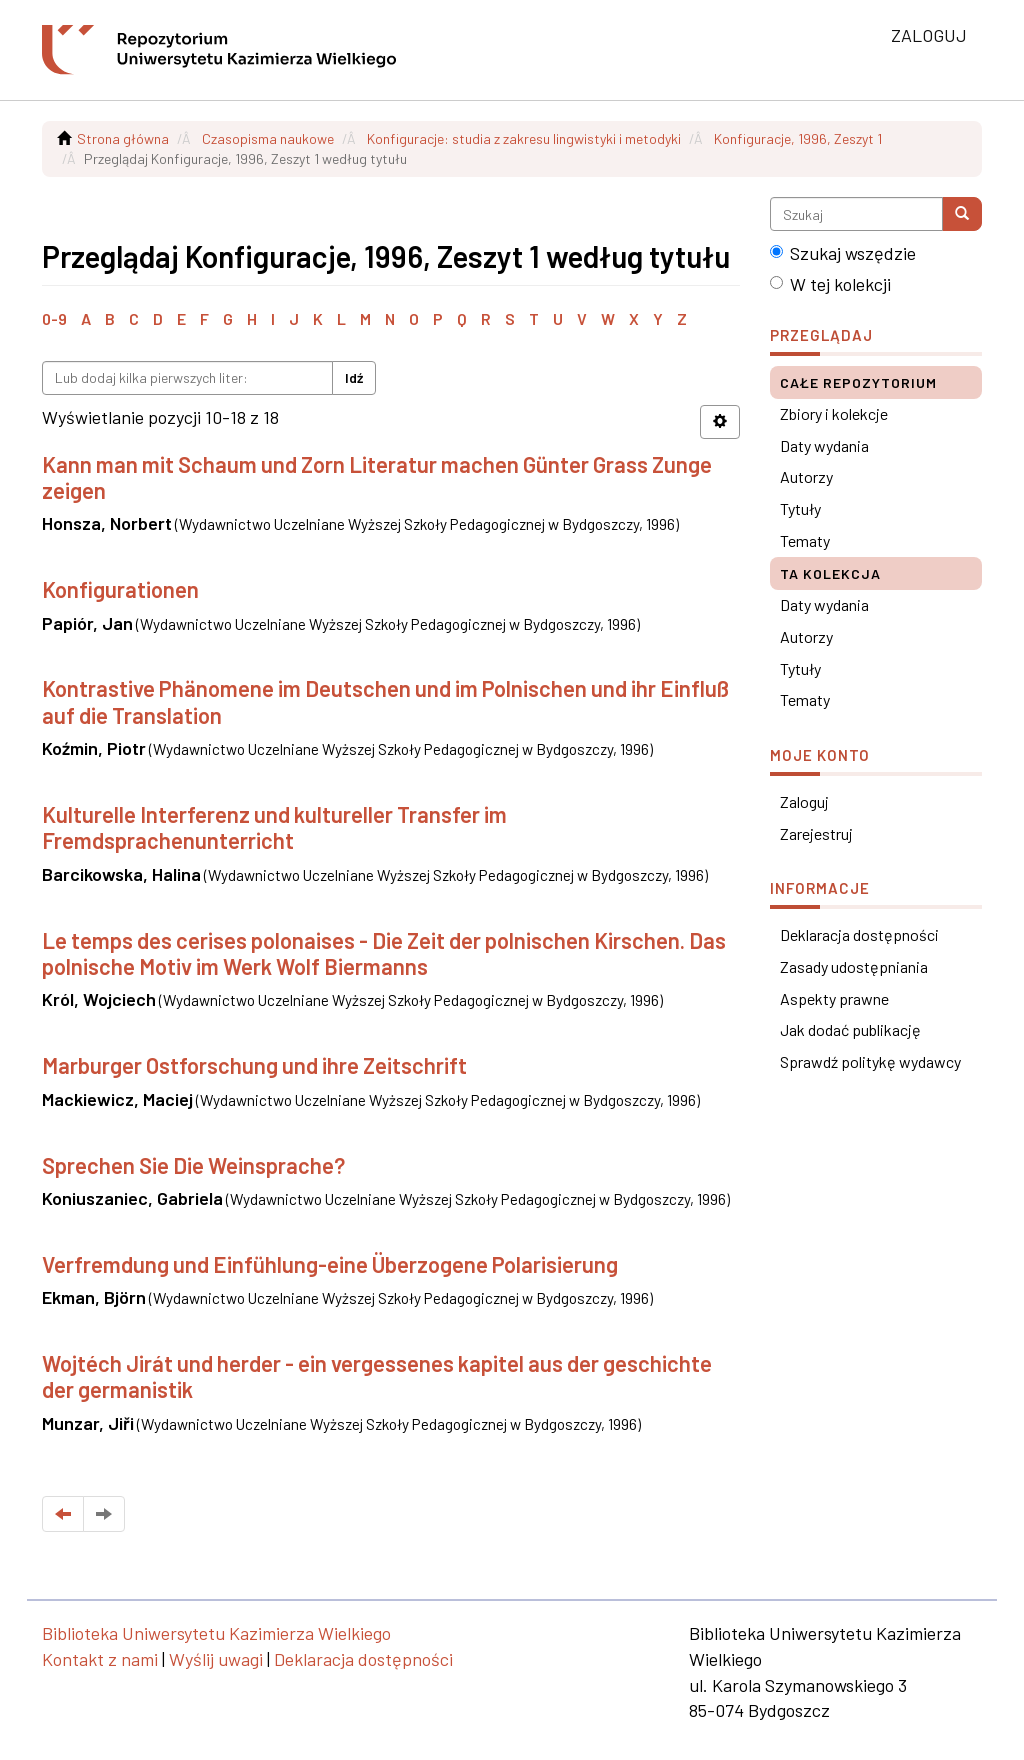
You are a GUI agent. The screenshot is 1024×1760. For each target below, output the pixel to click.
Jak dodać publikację (850, 1029)
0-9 (54, 318)
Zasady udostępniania (854, 966)
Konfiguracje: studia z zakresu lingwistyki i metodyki (524, 138)
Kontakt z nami (100, 1659)
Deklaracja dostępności (859, 934)
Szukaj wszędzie (843, 253)
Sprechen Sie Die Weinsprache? (193, 1165)
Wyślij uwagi (216, 1659)
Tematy (805, 540)
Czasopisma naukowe (268, 138)
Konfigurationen (120, 589)
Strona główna (123, 138)
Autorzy (806, 476)
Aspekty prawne (834, 998)
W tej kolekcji (830, 284)
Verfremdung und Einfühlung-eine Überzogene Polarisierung (330, 1264)
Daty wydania (824, 445)
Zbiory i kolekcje (834, 413)
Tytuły (800, 508)
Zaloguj (804, 801)
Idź (354, 377)
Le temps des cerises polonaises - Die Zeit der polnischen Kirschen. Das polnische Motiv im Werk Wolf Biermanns (384, 953)
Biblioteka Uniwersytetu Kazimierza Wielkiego (216, 1633)
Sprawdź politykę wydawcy (870, 1061)
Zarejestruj (816, 833)
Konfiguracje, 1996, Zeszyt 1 (798, 138)
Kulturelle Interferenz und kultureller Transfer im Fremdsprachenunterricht (274, 827)
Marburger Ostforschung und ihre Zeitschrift (254, 1065)
